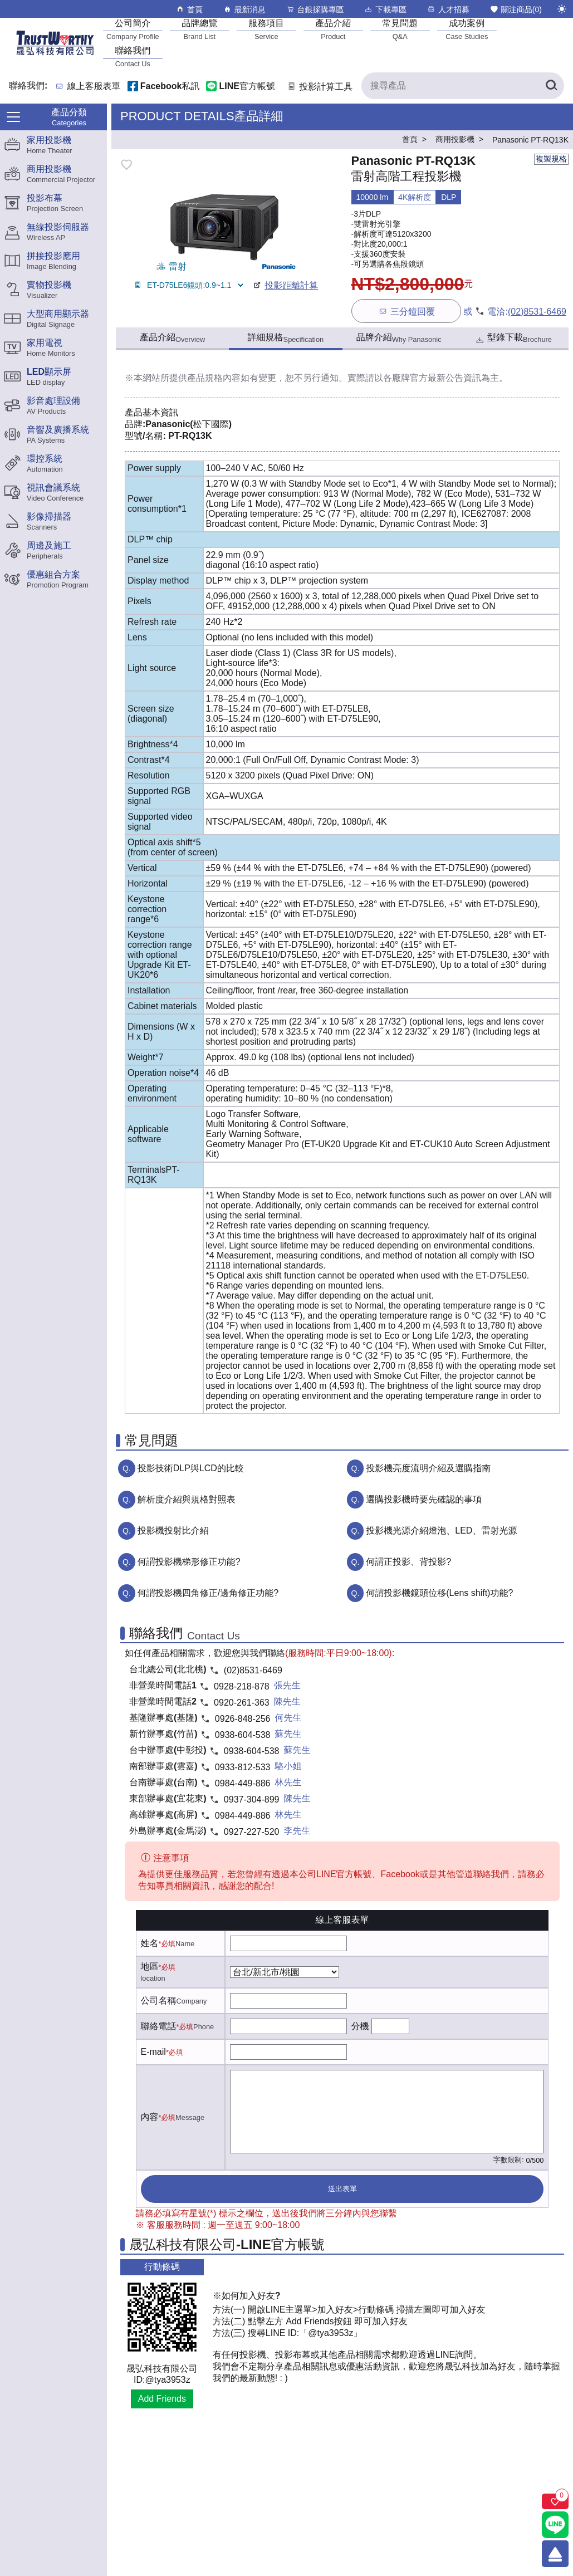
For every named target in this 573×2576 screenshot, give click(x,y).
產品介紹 (172, 338)
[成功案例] (466, 29)
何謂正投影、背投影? (408, 1561)
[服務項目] (266, 29)
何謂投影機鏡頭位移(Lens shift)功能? (439, 1593)
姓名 (150, 1943)
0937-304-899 (252, 1799)
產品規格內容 (214, 378)
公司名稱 (159, 2000)
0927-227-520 (252, 1831)
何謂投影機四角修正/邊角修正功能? (208, 1593)
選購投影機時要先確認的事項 (424, 1499)
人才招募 (448, 9)
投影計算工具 (319, 86)
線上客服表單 (94, 86)
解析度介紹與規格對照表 (187, 1499)
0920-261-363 (242, 1702)
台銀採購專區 (315, 9)
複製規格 (551, 158)
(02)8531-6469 (537, 311)
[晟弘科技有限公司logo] (55, 54)
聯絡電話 (159, 2026)
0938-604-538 (243, 1735)
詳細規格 (286, 338)
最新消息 (244, 9)
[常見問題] (400, 29)
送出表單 (342, 2189)
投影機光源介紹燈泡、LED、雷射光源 (441, 1530)
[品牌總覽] (199, 29)
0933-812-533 (243, 1767)
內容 (150, 2117)
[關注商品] (555, 2501)
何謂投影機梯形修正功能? (189, 1561)
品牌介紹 (399, 338)
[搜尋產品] (462, 85)
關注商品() (515, 9)
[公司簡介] (132, 29)
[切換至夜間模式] (562, 9)
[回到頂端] (555, 2553)
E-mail (153, 2051)
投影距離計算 (285, 285)
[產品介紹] (333, 29)
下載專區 (385, 9)
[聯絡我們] (132, 56)
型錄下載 (513, 338)
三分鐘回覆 (406, 311)
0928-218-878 (242, 1686)
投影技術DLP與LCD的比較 (191, 1468)
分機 (360, 2026)
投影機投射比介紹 (173, 1530)
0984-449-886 (243, 1783)
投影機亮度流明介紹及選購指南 (428, 1468)
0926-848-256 (243, 1718)
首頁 (189, 9)
